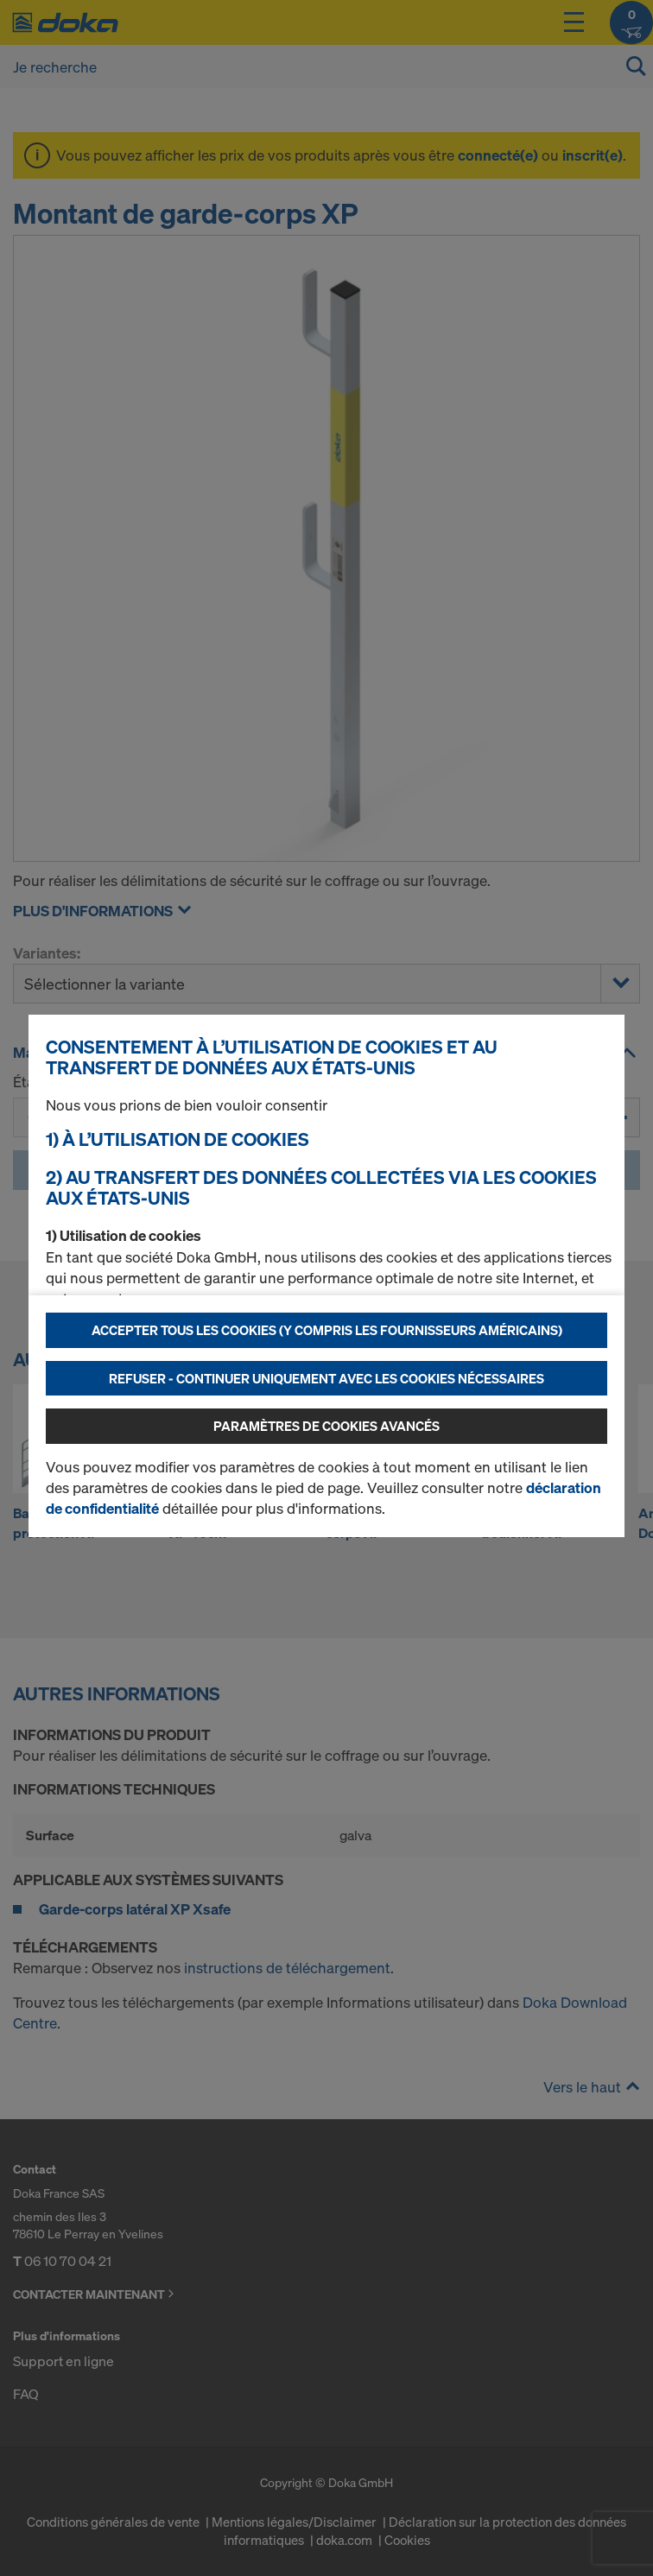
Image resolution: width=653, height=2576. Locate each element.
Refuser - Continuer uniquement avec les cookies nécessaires (326, 1378)
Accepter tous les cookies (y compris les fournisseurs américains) (327, 1330)
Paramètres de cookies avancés (326, 1425)
